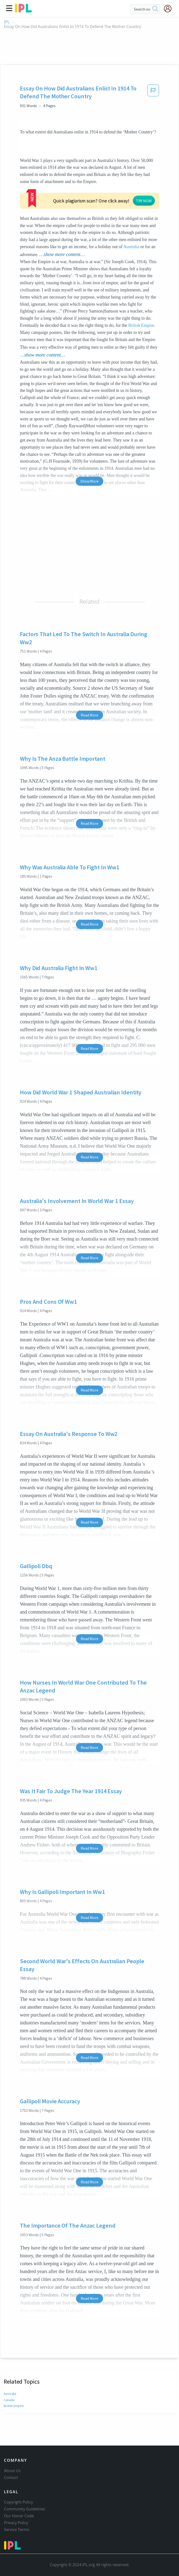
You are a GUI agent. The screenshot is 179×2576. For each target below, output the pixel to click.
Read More (89, 715)
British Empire (141, 325)
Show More (89, 481)
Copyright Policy (18, 2502)
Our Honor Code (19, 2516)
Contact (11, 2477)
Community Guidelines (24, 2509)
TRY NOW (143, 200)
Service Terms (16, 2529)
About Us (12, 2470)
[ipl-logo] (23, 10)
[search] (155, 9)
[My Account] (169, 8)
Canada (9, 2400)
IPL (7, 22)
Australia (131, 246)
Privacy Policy (16, 2522)
